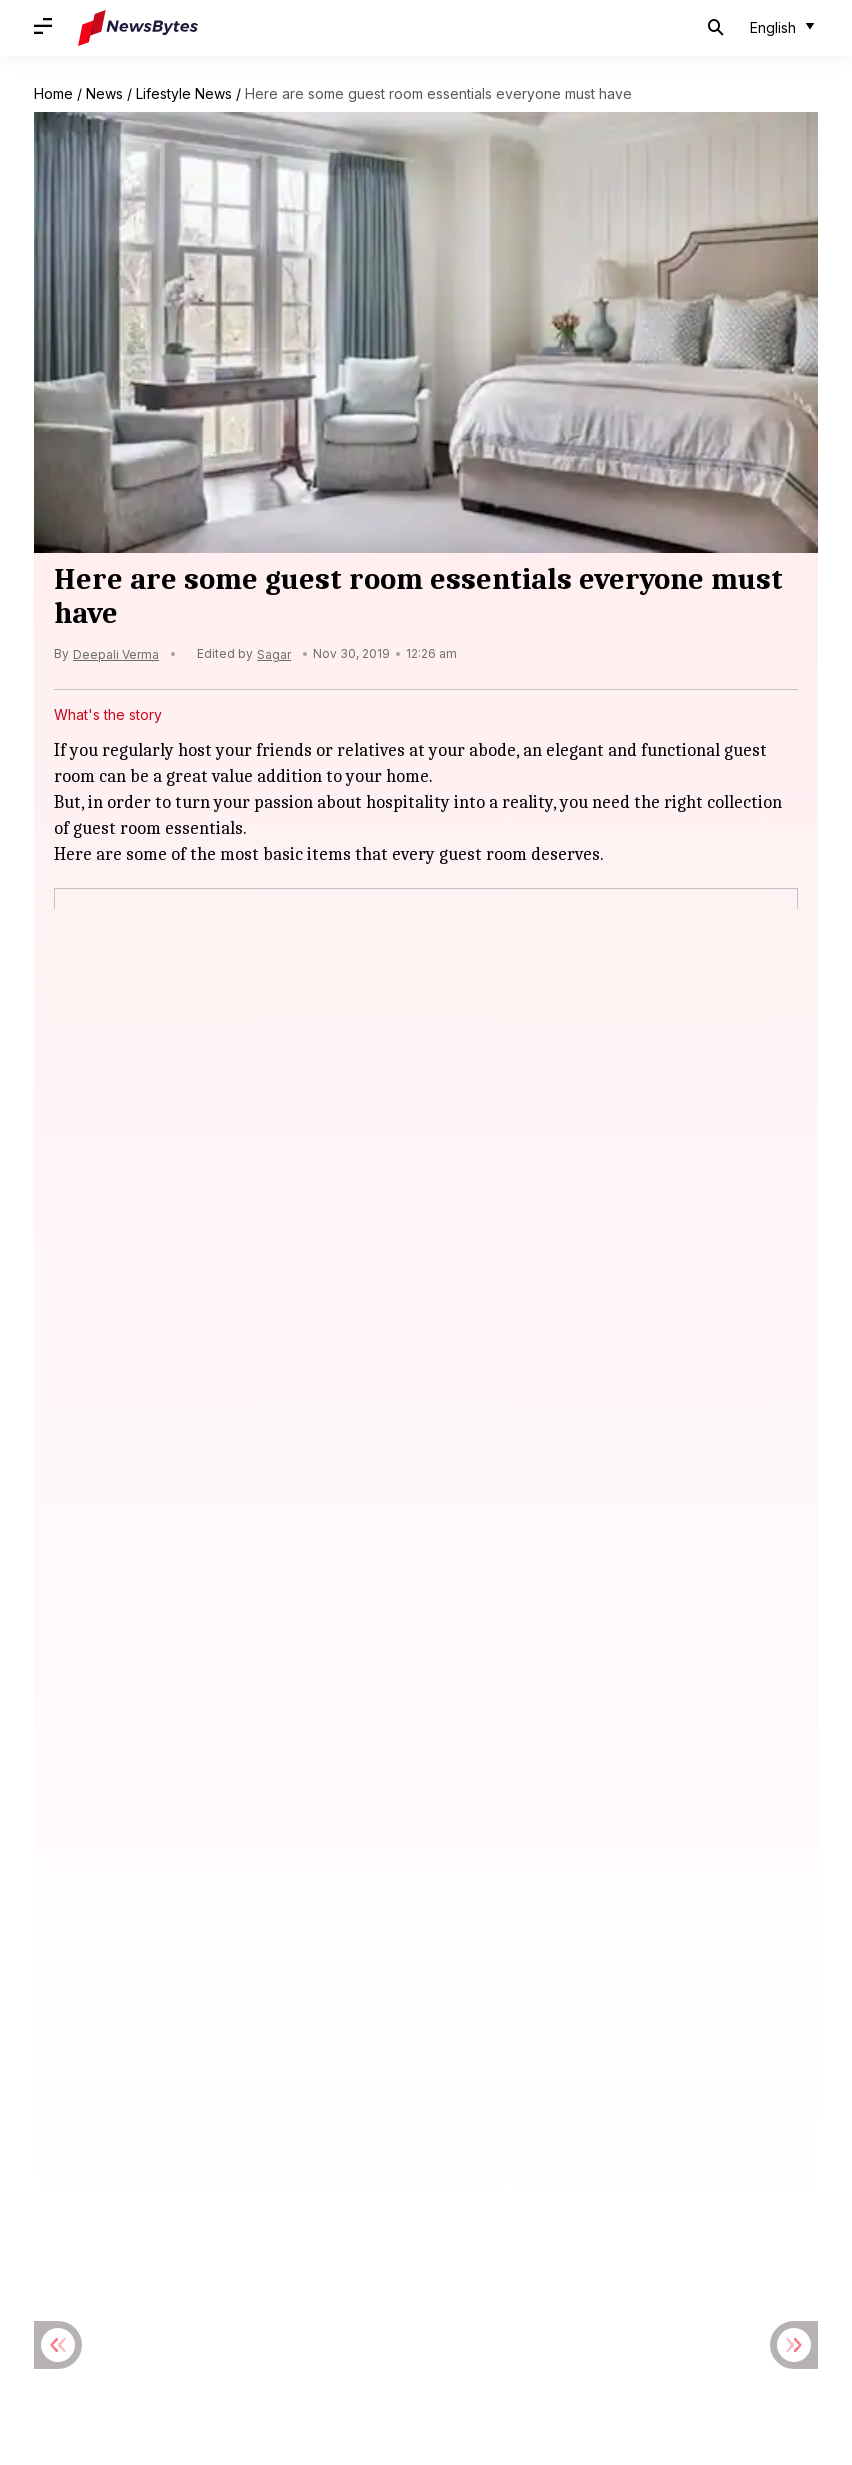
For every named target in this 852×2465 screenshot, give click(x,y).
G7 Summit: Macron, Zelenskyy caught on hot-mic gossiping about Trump (331, 1977)
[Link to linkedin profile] (198, 2325)
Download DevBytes (331, 2280)
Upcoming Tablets (539, 2182)
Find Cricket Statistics (489, 2280)
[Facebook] (366, 1657)
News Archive (79, 2280)
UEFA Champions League (116, 2182)
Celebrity (154, 2106)
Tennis (623, 2144)
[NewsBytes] (138, 28)
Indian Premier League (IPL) (690, 2106)
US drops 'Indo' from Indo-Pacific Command (224, 1857)
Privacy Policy (160, 2250)
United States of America (142, 1877)
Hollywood (543, 2106)
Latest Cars (312, 2144)
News (104, 93)
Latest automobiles (95, 2144)
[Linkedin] (486, 1657)
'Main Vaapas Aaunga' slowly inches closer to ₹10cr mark (268, 1797)
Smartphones (537, 2144)
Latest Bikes (216, 2144)
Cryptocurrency (364, 2106)
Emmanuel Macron (119, 1997)
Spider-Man (96, 1937)
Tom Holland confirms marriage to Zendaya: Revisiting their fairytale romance (346, 1917)
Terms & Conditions (291, 2250)
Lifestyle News (184, 93)
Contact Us (411, 2250)
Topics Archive (194, 2280)
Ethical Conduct (518, 2250)
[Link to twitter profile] (150, 2325)
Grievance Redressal (658, 2250)
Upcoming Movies (399, 2182)
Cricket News (248, 2106)
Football (462, 2106)
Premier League (421, 2144)
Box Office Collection (129, 1817)
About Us (64, 2250)
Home (53, 93)
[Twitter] (426, 1657)
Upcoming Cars (269, 2182)
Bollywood (69, 2106)
